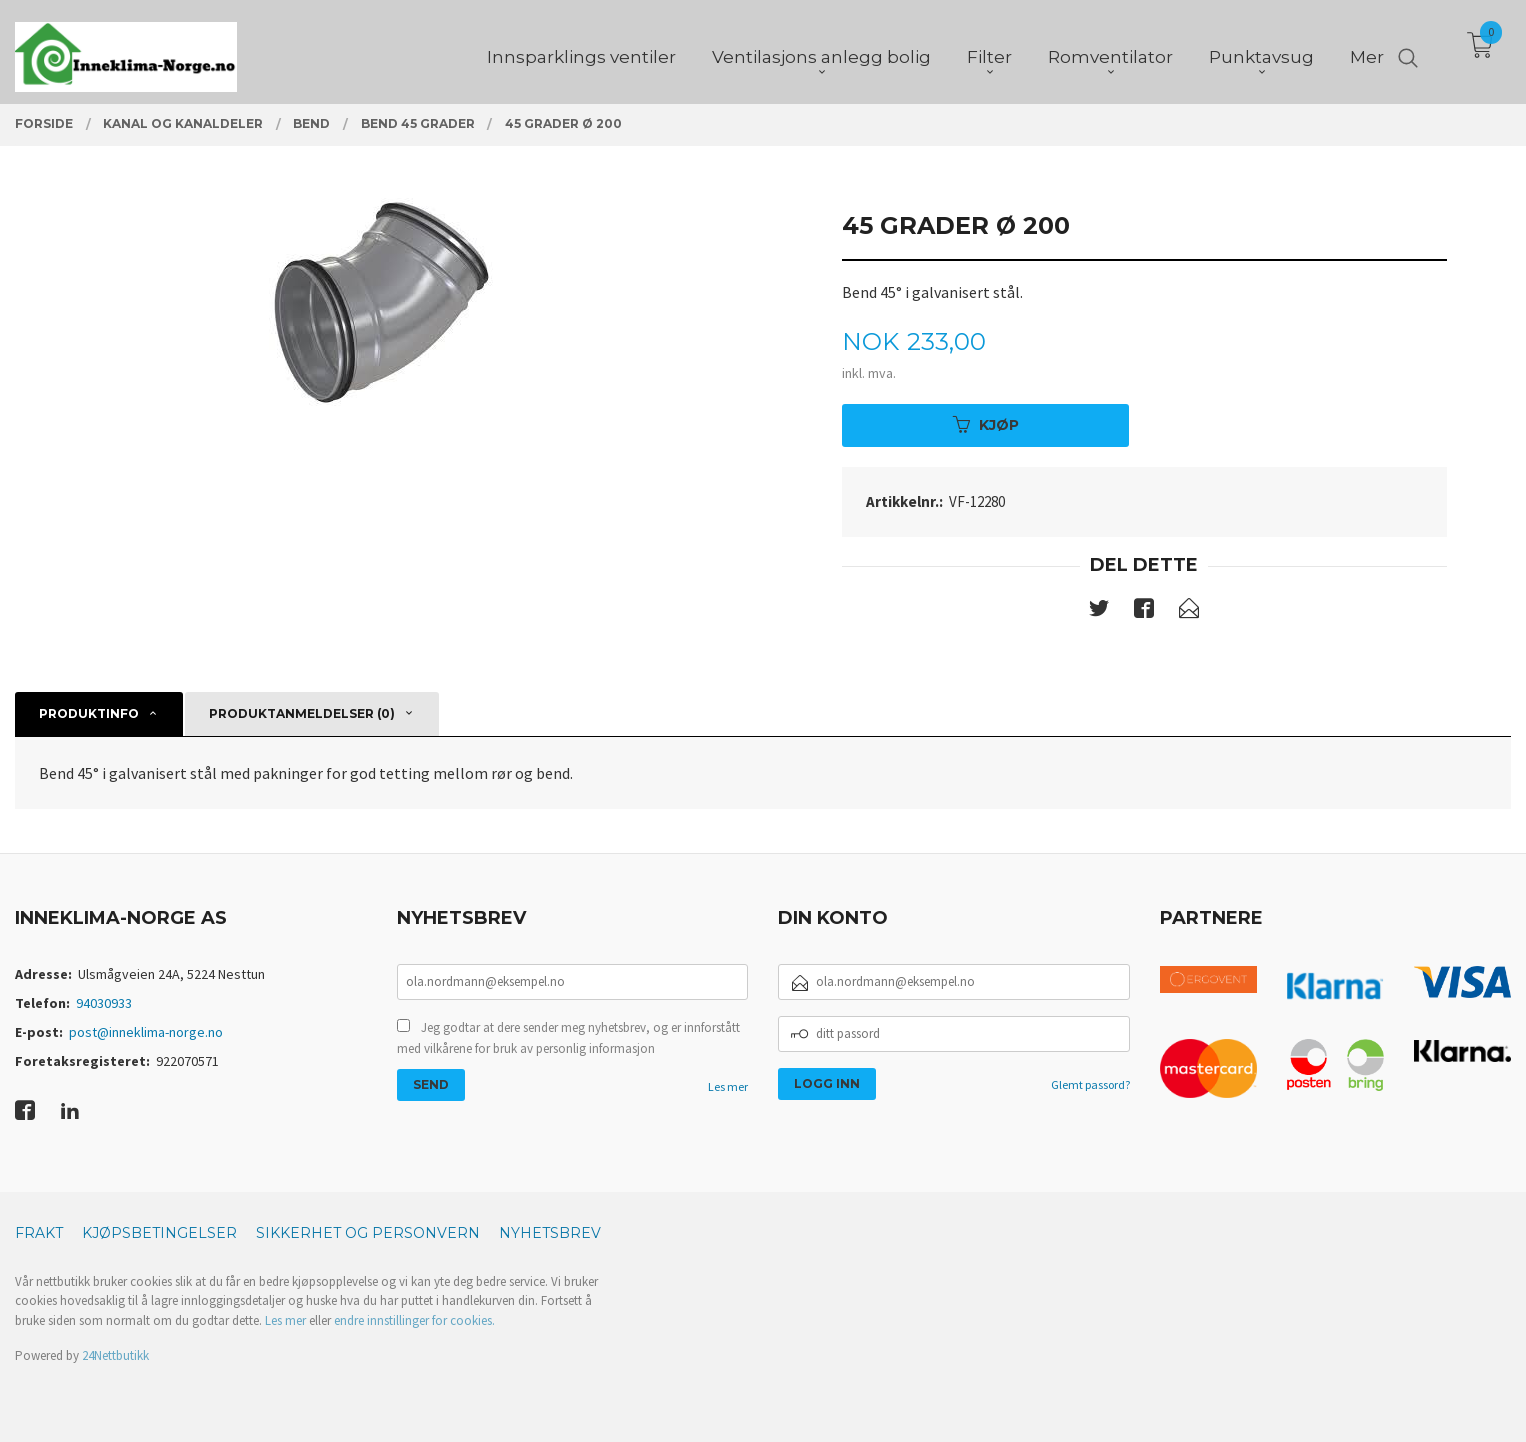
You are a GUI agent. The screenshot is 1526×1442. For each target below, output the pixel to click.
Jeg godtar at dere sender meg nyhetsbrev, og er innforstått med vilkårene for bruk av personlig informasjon (568, 1038)
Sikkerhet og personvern (368, 1233)
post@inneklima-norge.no (146, 1032)
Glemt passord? (1090, 1084)
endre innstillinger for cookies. (414, 1320)
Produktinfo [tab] (89, 713)
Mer (1367, 51)
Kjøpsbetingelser (159, 1233)
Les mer (728, 1086)
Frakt (39, 1233)
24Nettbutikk (115, 1355)
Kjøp (986, 425)
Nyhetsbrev (550, 1233)
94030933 (104, 1003)
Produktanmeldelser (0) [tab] (302, 713)
